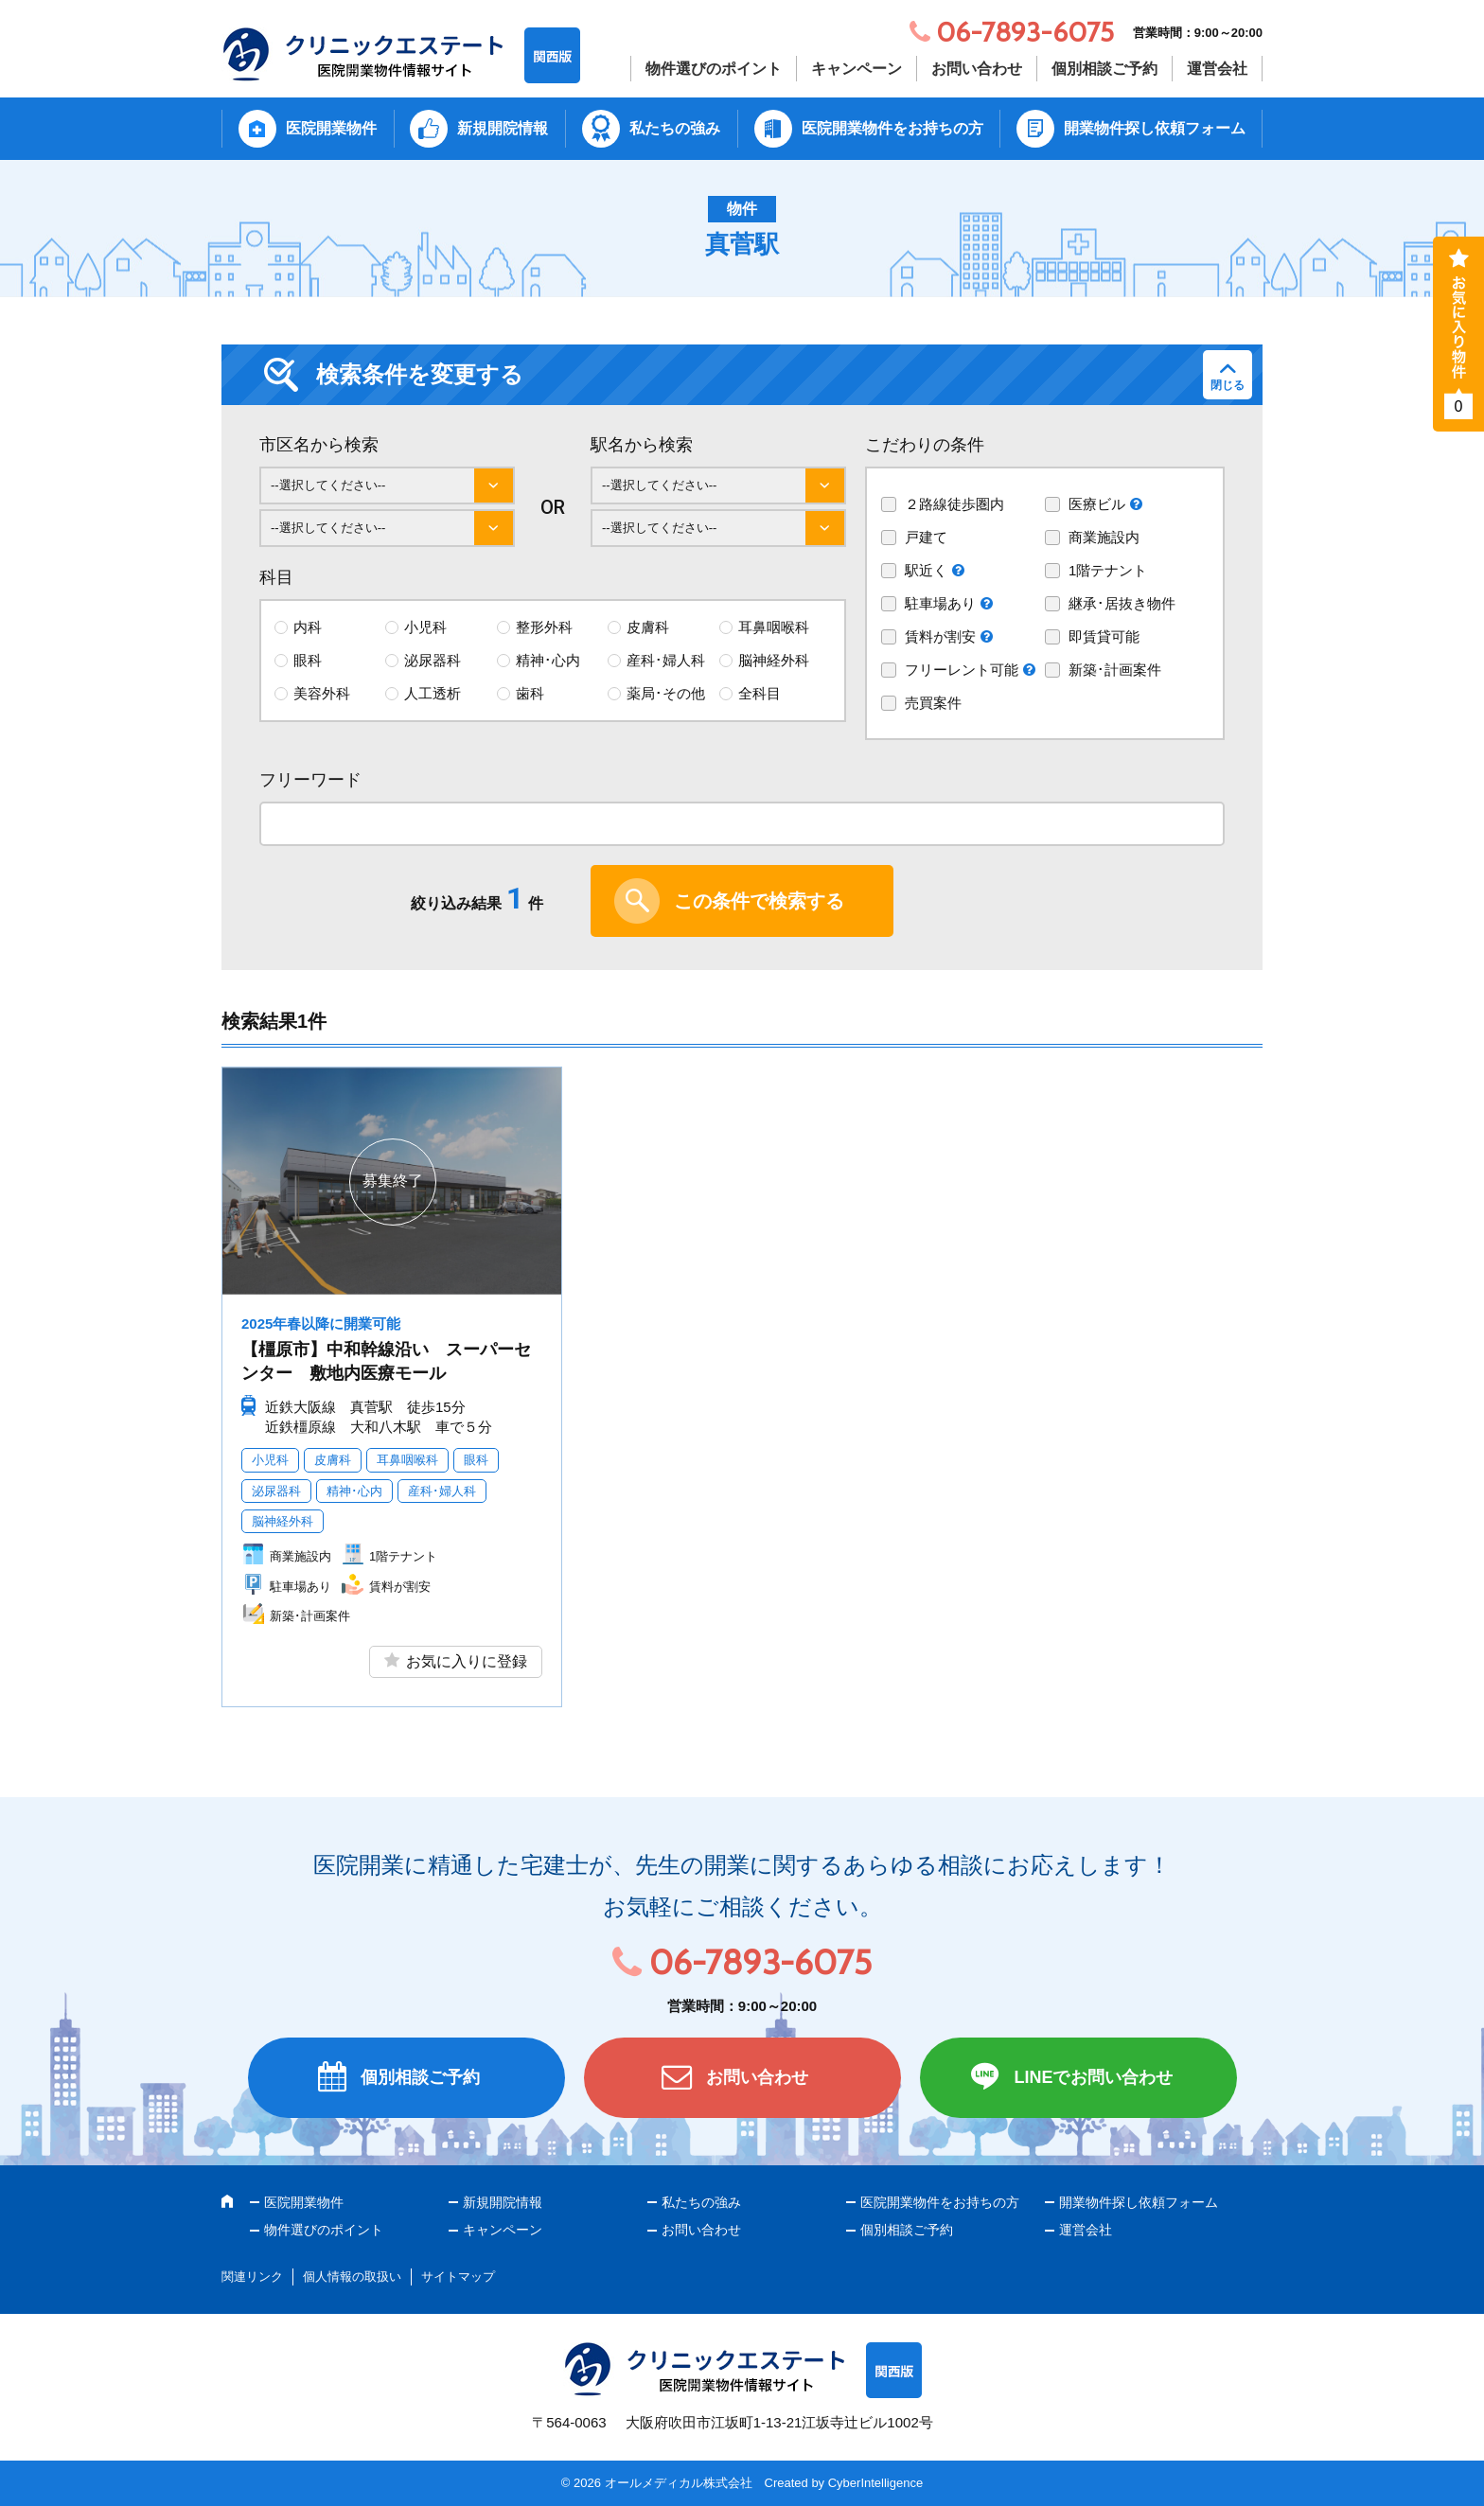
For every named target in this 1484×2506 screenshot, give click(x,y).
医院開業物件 (331, 128)
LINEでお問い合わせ (1093, 2077)
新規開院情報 (502, 128)
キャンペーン (856, 69)
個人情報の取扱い (352, 2276)
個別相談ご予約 (1104, 69)
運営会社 (1217, 69)
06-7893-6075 (760, 1962)
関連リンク (252, 2276)
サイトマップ (458, 2276)
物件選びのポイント (713, 69)
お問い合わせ (976, 69)
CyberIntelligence (875, 2483)
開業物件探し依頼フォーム (1155, 128)
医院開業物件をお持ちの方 (892, 128)
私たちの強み (674, 128)
